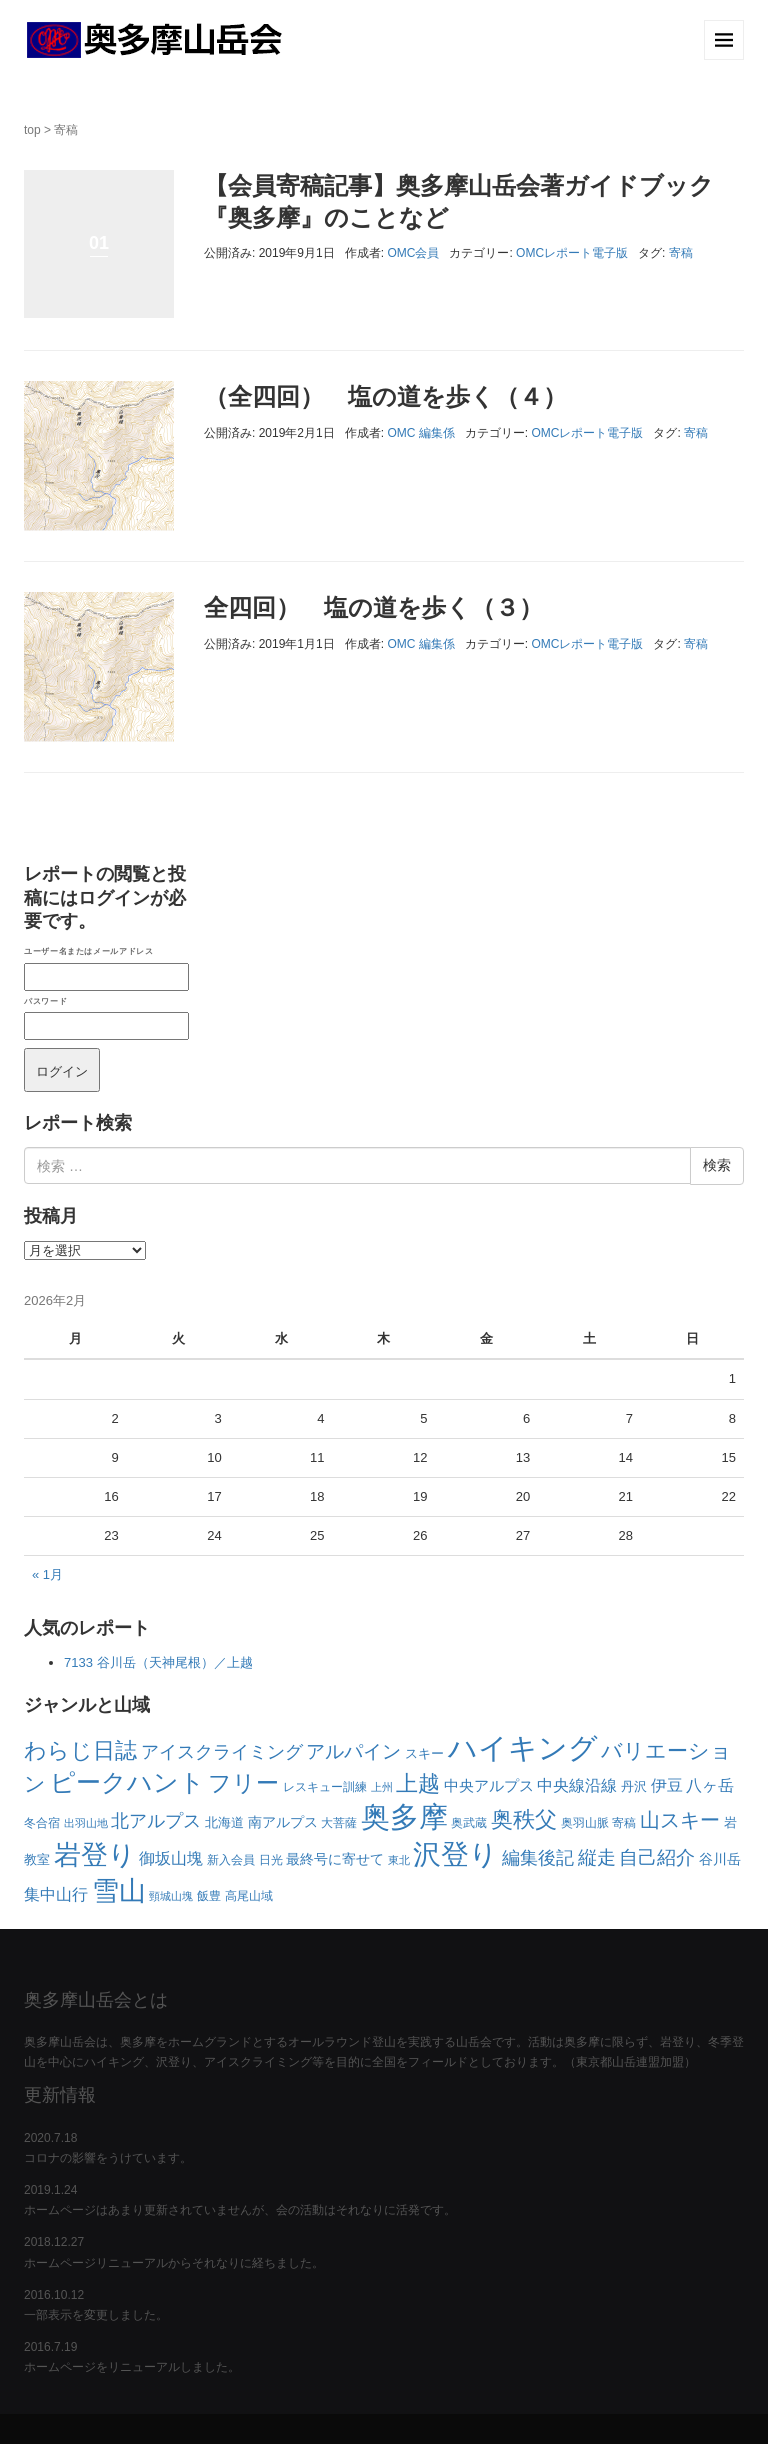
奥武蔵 (469, 1823)
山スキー (680, 1820)
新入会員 (231, 1860)
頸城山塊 (171, 1896)
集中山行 (56, 1894)
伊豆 (667, 1785)
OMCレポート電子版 (572, 253)
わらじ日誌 (80, 1750)
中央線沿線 (577, 1785)
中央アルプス (489, 1785)
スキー (424, 1753)
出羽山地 (86, 1823)
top (32, 130)
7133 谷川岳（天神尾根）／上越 (158, 1662)
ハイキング (523, 1747)
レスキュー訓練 (325, 1787)
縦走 (597, 1857)
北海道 (224, 1822)
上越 (418, 1783)
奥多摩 (404, 1817)
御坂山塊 (171, 1858)
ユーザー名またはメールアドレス (88, 951)
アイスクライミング (222, 1751)
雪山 (119, 1890)
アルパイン (353, 1751)
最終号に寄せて (335, 1859)
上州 (382, 1787)
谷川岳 (720, 1859)
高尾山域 (249, 1896)
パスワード (45, 1001)
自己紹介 (657, 1857)
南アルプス (283, 1822)
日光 (271, 1860)
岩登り (95, 1854)
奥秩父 (524, 1819)
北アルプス (156, 1821)
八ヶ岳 (710, 1785)
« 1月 (47, 1574)
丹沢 (634, 1786)
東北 (399, 1860)
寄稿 (681, 253)
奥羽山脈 (585, 1823)
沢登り (455, 1854)
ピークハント (127, 1782)
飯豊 (209, 1896)
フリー (243, 1783)
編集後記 (538, 1858)
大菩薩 (339, 1823)
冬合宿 (42, 1823)
